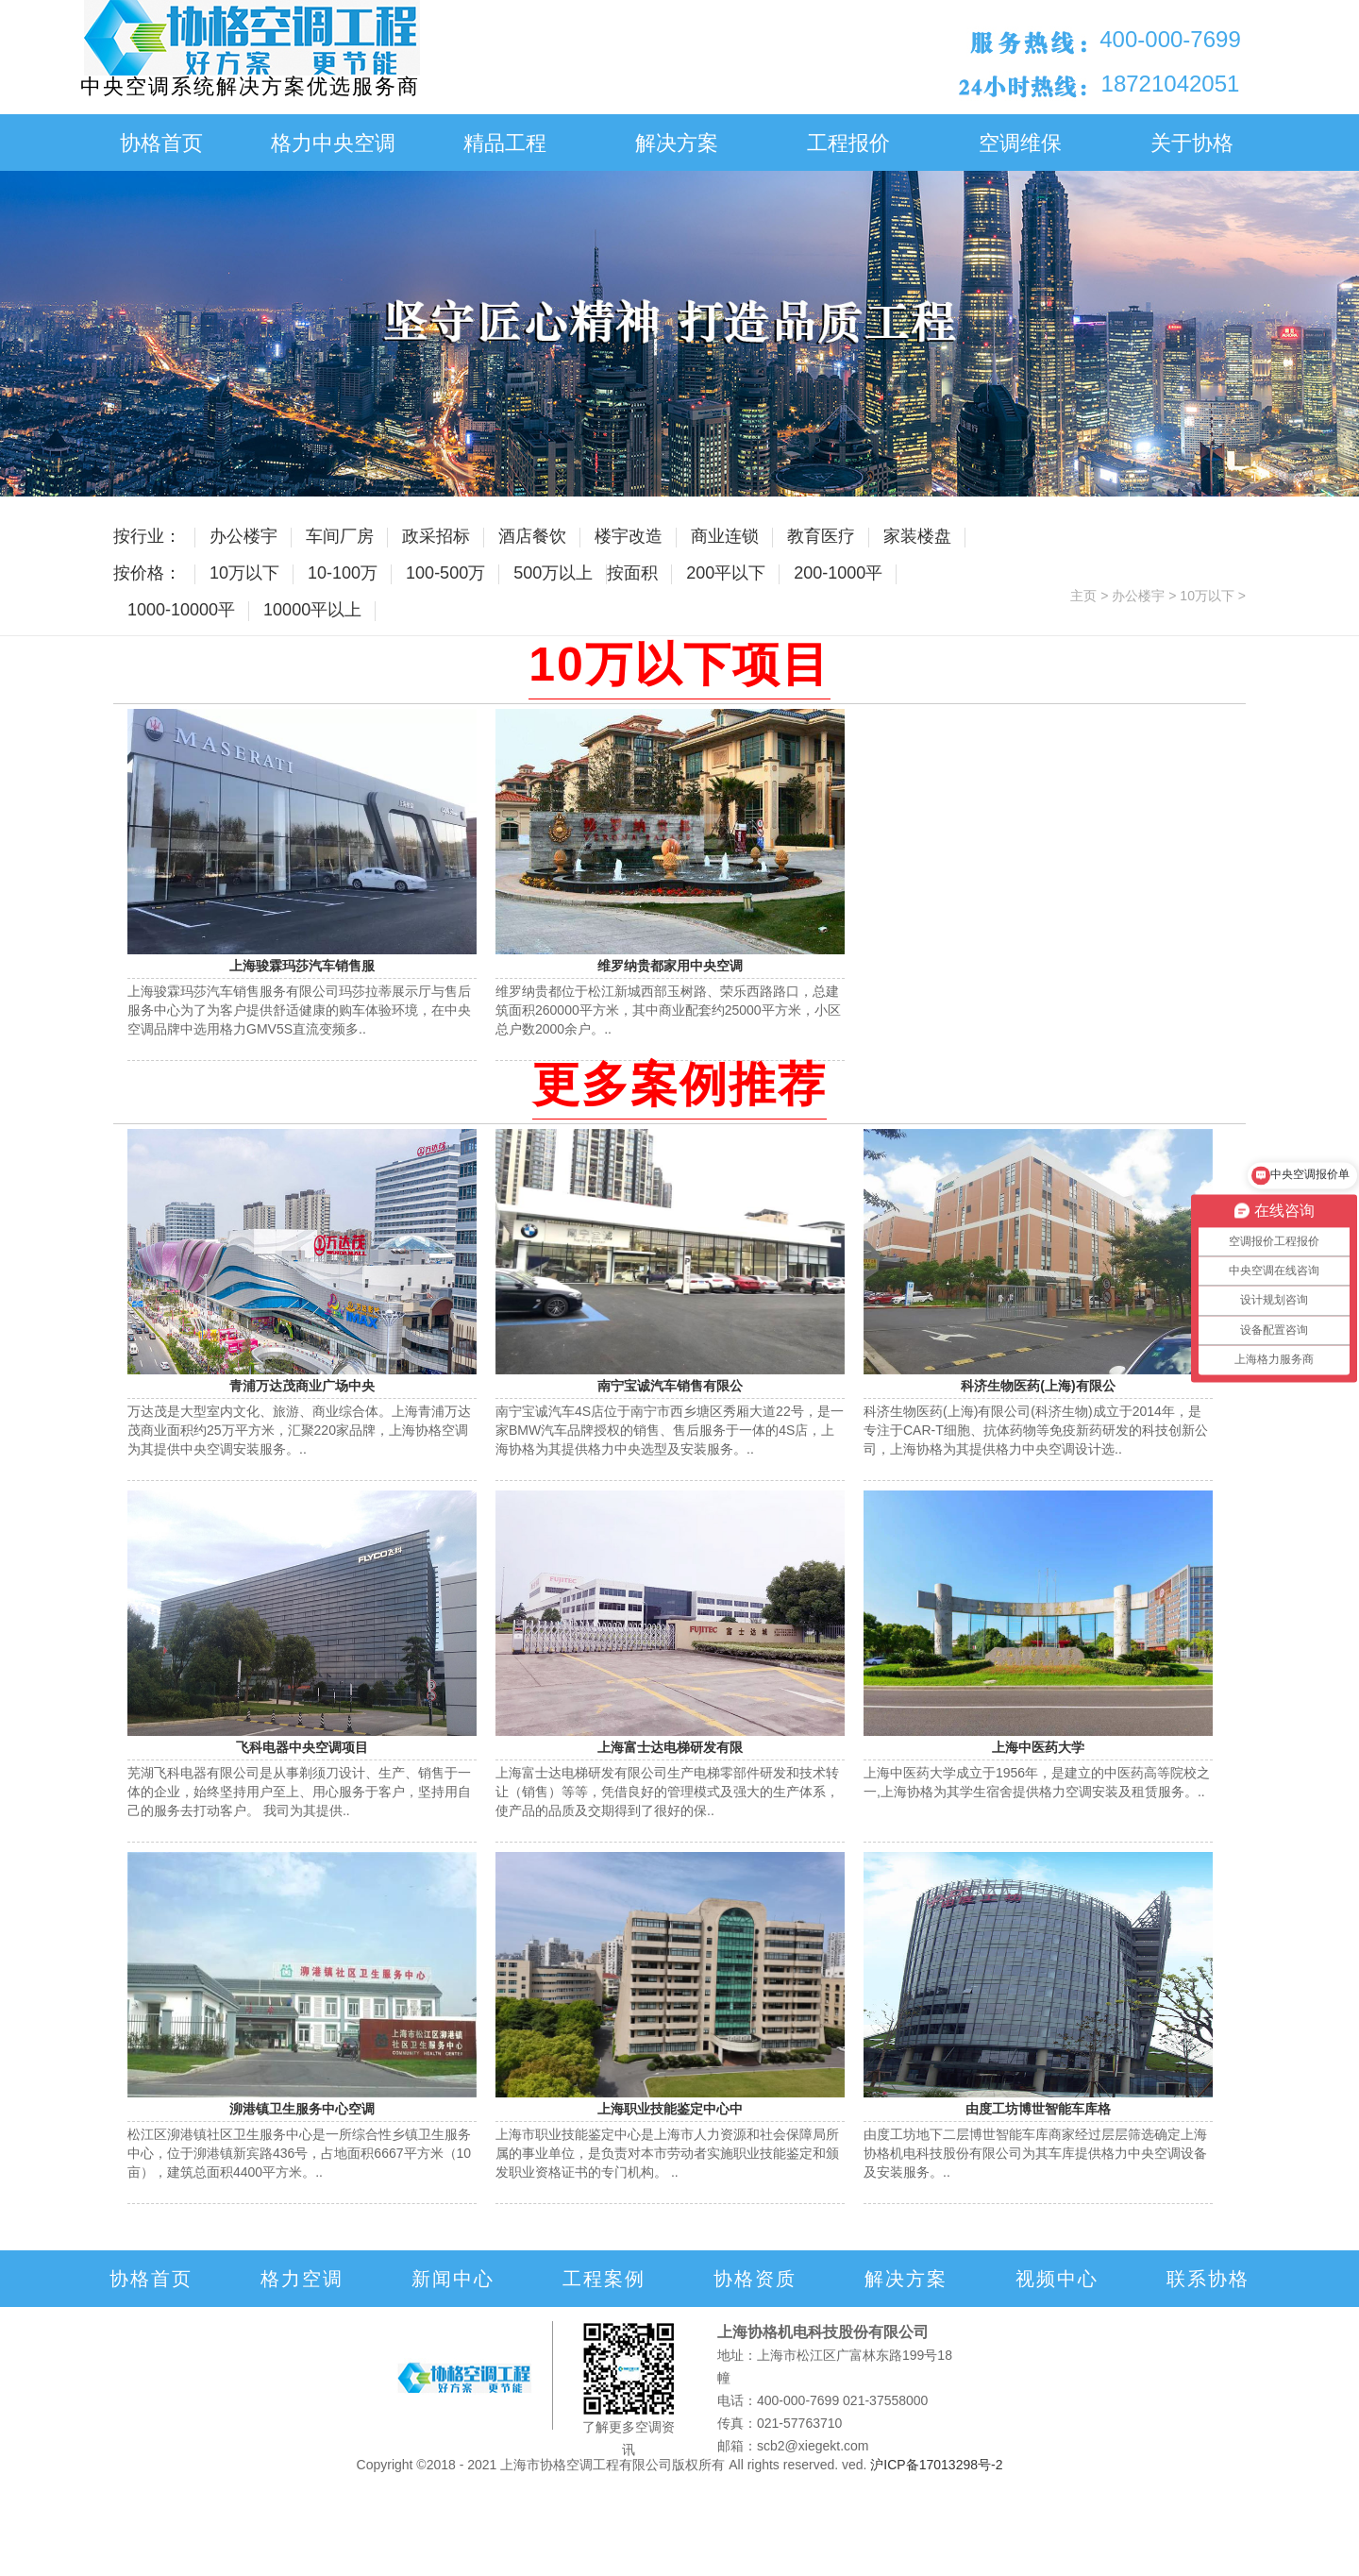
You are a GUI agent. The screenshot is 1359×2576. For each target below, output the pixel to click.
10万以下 (244, 573)
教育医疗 (821, 536)
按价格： (147, 573)
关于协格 (1191, 143)
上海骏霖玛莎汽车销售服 (302, 965)
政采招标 (436, 536)
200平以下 (725, 573)
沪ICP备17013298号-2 (936, 2464)
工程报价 (848, 143)
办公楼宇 (243, 536)
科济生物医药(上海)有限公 (1038, 1385)
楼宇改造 (629, 536)
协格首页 (161, 143)
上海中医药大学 (1038, 1747)
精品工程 (504, 143)
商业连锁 (725, 536)
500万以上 (553, 573)
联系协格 (1208, 2278)
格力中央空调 (333, 143)
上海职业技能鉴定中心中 (670, 2108)
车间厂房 (340, 536)
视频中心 (1057, 2278)
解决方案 (676, 143)
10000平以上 (312, 609)
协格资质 (755, 2278)
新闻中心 (453, 2278)
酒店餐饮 (532, 536)
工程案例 (604, 2278)
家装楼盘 (917, 536)
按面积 (632, 573)
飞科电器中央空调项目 (302, 1747)
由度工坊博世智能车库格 (1038, 2108)
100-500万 (445, 573)
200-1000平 (838, 573)
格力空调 (302, 2278)
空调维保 (1020, 143)
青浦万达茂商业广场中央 (302, 1385)
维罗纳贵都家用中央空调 (670, 965)
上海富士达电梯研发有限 (670, 1747)
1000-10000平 (181, 609)
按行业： (147, 536)
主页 (1083, 595)
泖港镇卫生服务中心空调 (302, 2108)
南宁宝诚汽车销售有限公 (670, 1385)
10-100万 (343, 573)
